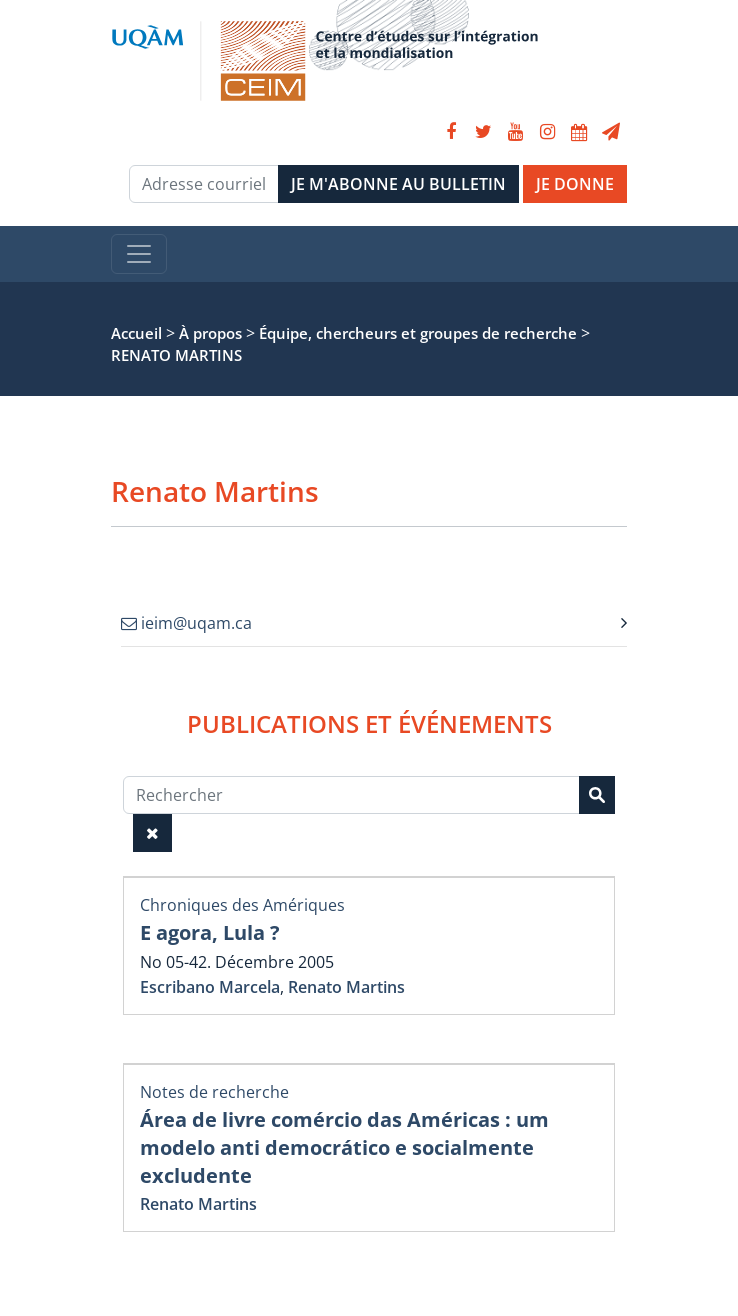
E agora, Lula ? (210, 932)
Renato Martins (346, 987)
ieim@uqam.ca (186, 623)
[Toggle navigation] (139, 254)
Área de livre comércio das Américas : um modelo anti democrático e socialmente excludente (344, 1147)
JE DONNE (575, 184)
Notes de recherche (214, 1092)
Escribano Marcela (210, 987)
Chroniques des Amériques (242, 905)
